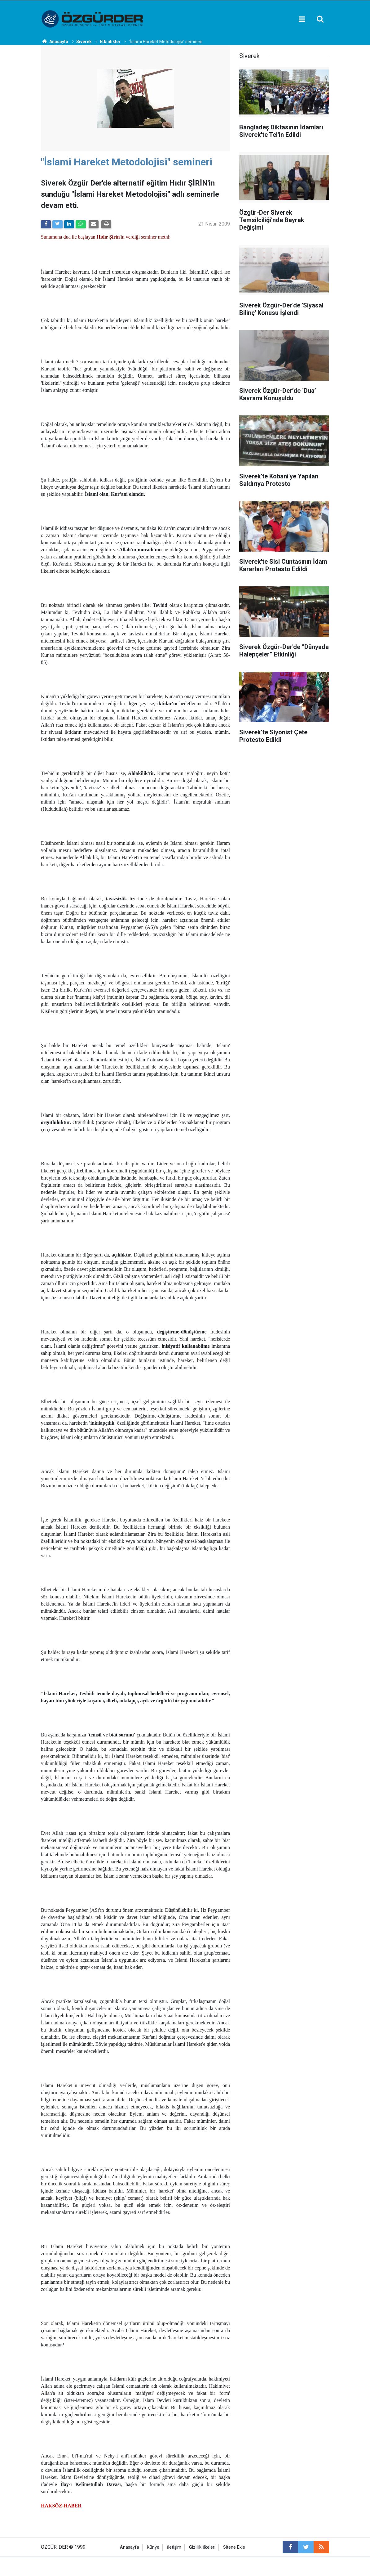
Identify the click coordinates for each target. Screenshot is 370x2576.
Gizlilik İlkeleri (202, 2547)
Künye (153, 2547)
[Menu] (301, 19)
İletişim (174, 2547)
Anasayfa (129, 2547)
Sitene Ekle (234, 2547)
